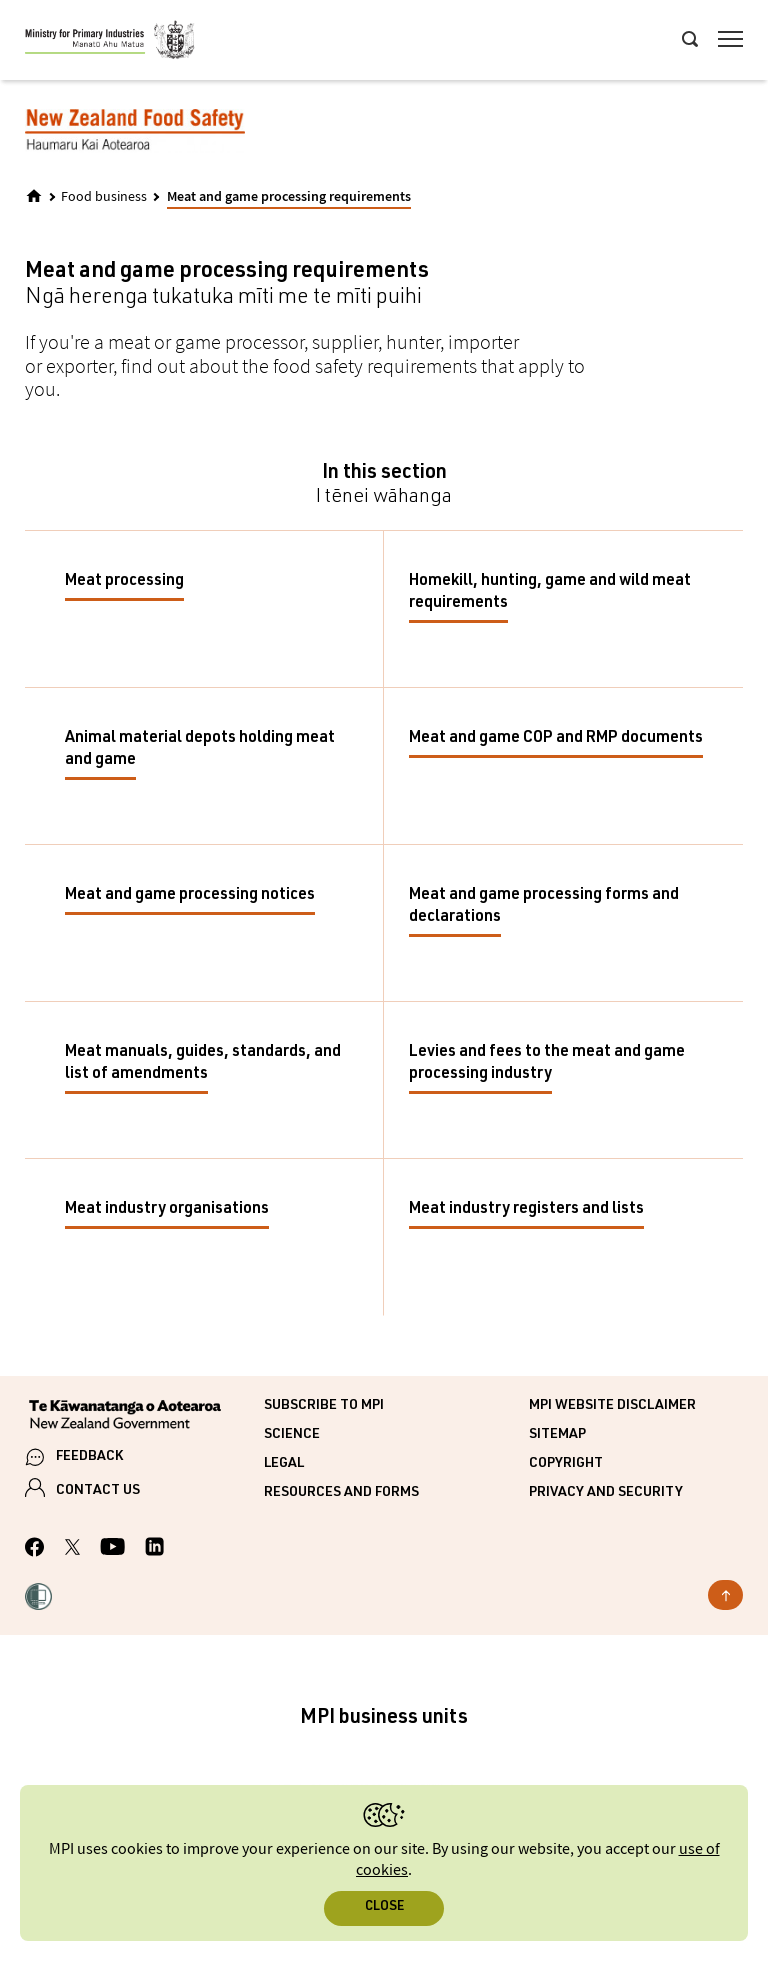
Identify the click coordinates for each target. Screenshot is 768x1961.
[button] (38, 1599)
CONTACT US (98, 1491)
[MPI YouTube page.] (112, 1549)
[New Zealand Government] (144, 1417)
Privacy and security (606, 1493)
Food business (104, 197)
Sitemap (557, 1435)
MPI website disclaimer (612, 1406)
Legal (284, 1464)
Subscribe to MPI (324, 1406)
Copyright (566, 1464)
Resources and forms (341, 1493)
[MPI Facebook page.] (35, 1550)
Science (292, 1435)
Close (384, 1907)
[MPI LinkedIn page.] (154, 1549)
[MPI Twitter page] (72, 1550)
